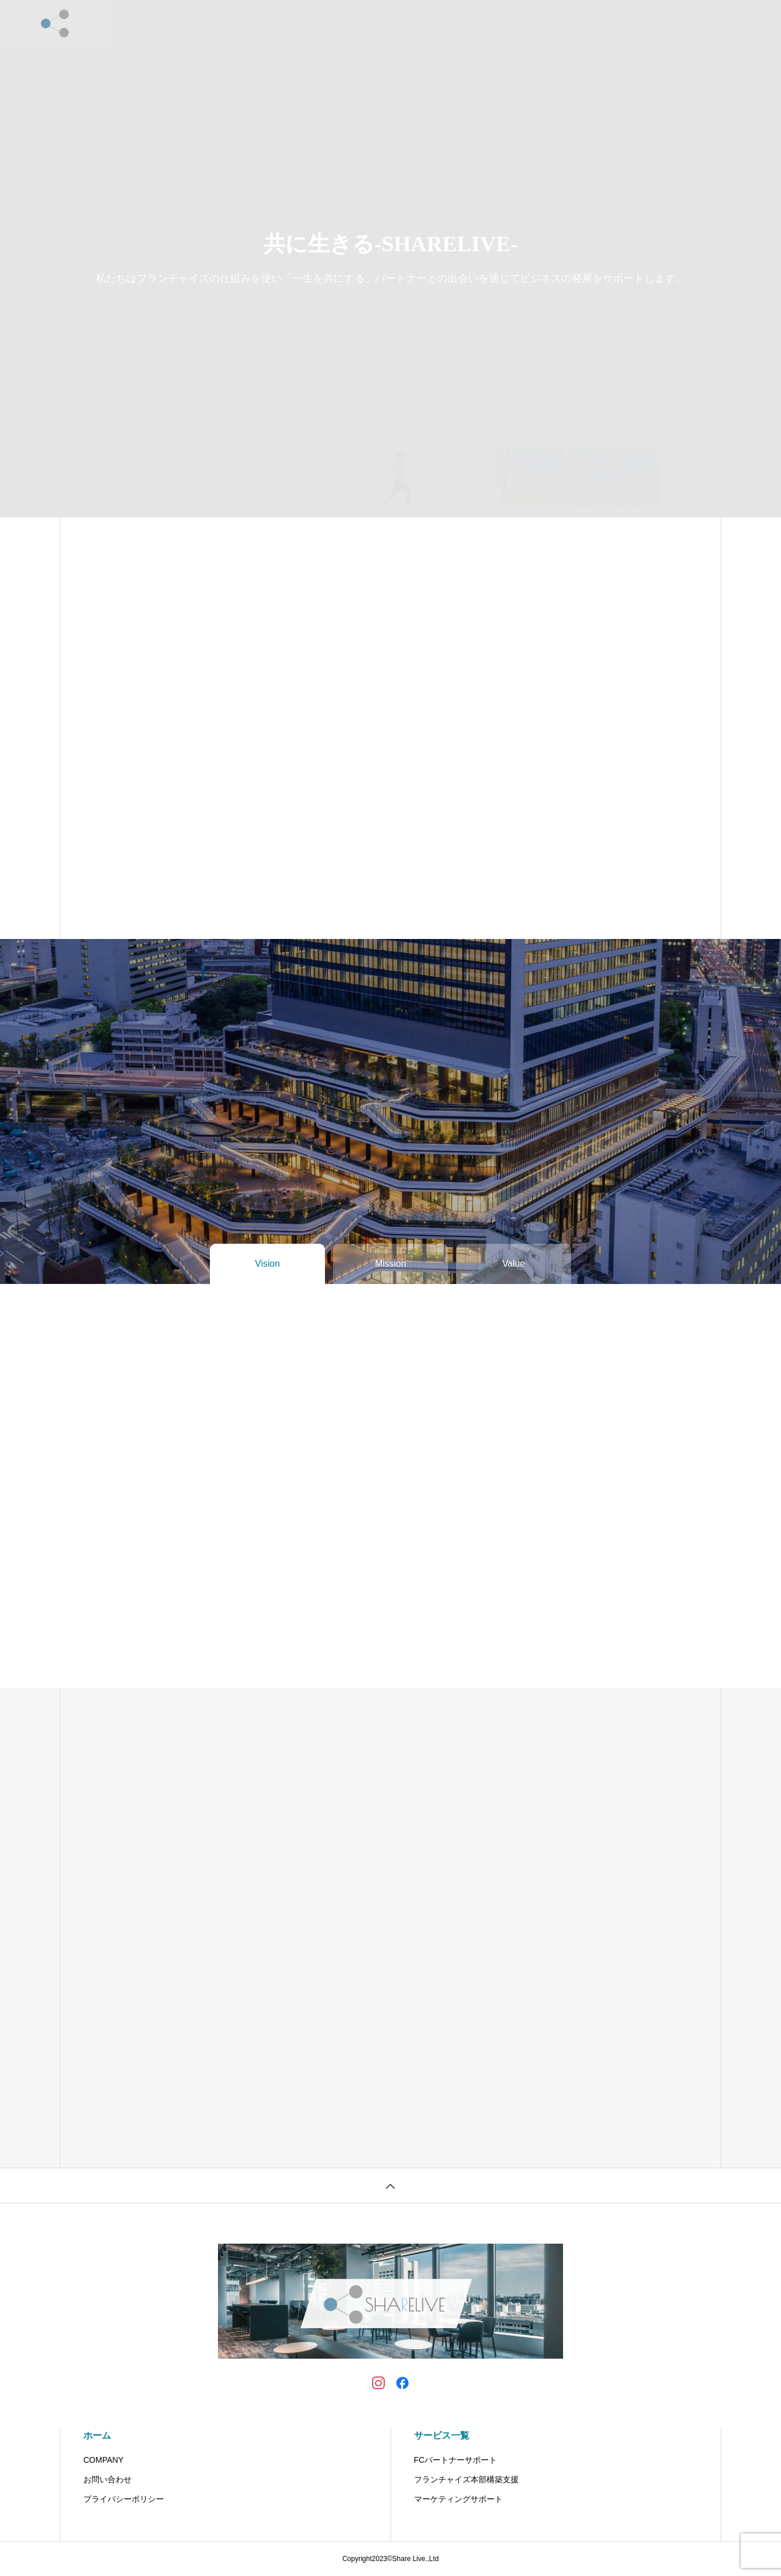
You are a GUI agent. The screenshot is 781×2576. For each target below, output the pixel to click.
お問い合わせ (449, 23)
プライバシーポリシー (123, 2499)
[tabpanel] (390, 259)
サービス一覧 (441, 2435)
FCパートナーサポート (455, 2459)
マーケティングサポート (458, 2499)
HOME (232, 23)
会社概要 (386, 23)
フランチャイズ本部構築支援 (466, 2479)
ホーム (97, 2435)
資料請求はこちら (528, 23)
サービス (283, 23)
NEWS (335, 23)
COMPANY (103, 2459)
